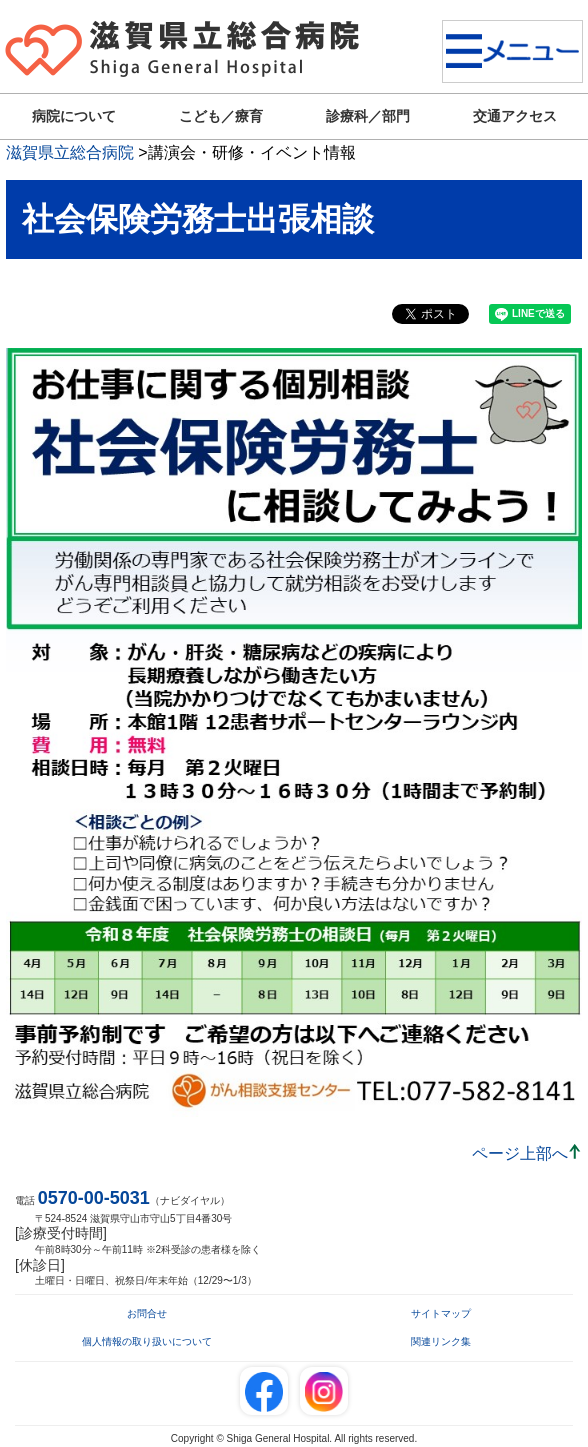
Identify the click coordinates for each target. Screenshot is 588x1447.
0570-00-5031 (94, 1198)
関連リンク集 (441, 1341)
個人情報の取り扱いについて (147, 1341)
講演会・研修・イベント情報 (252, 152)
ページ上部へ (520, 1153)
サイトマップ (441, 1313)
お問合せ (147, 1313)
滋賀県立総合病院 (70, 152)
